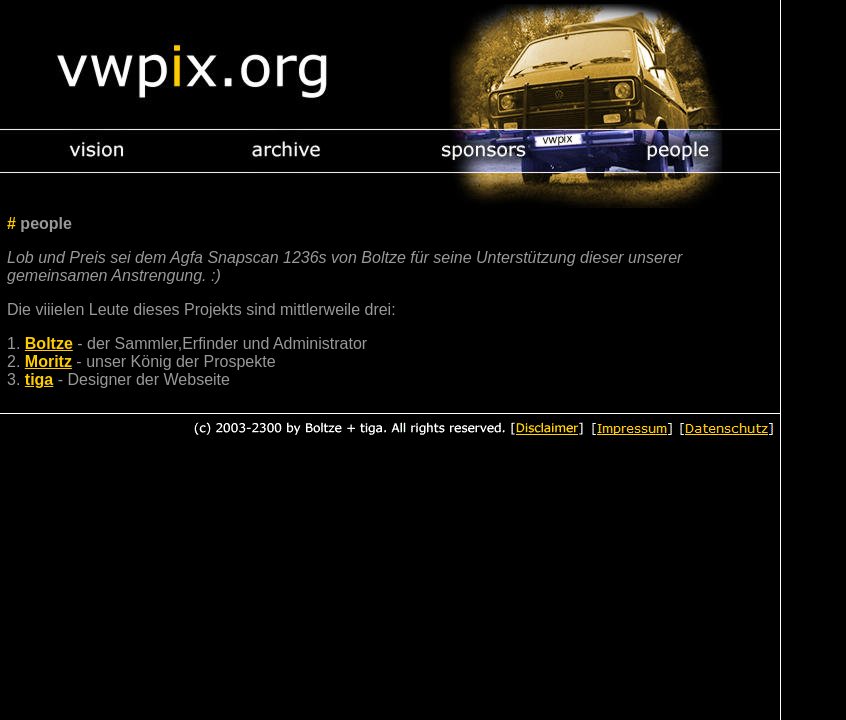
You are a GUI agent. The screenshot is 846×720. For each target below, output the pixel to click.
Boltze (49, 343)
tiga (39, 379)
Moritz (48, 361)
